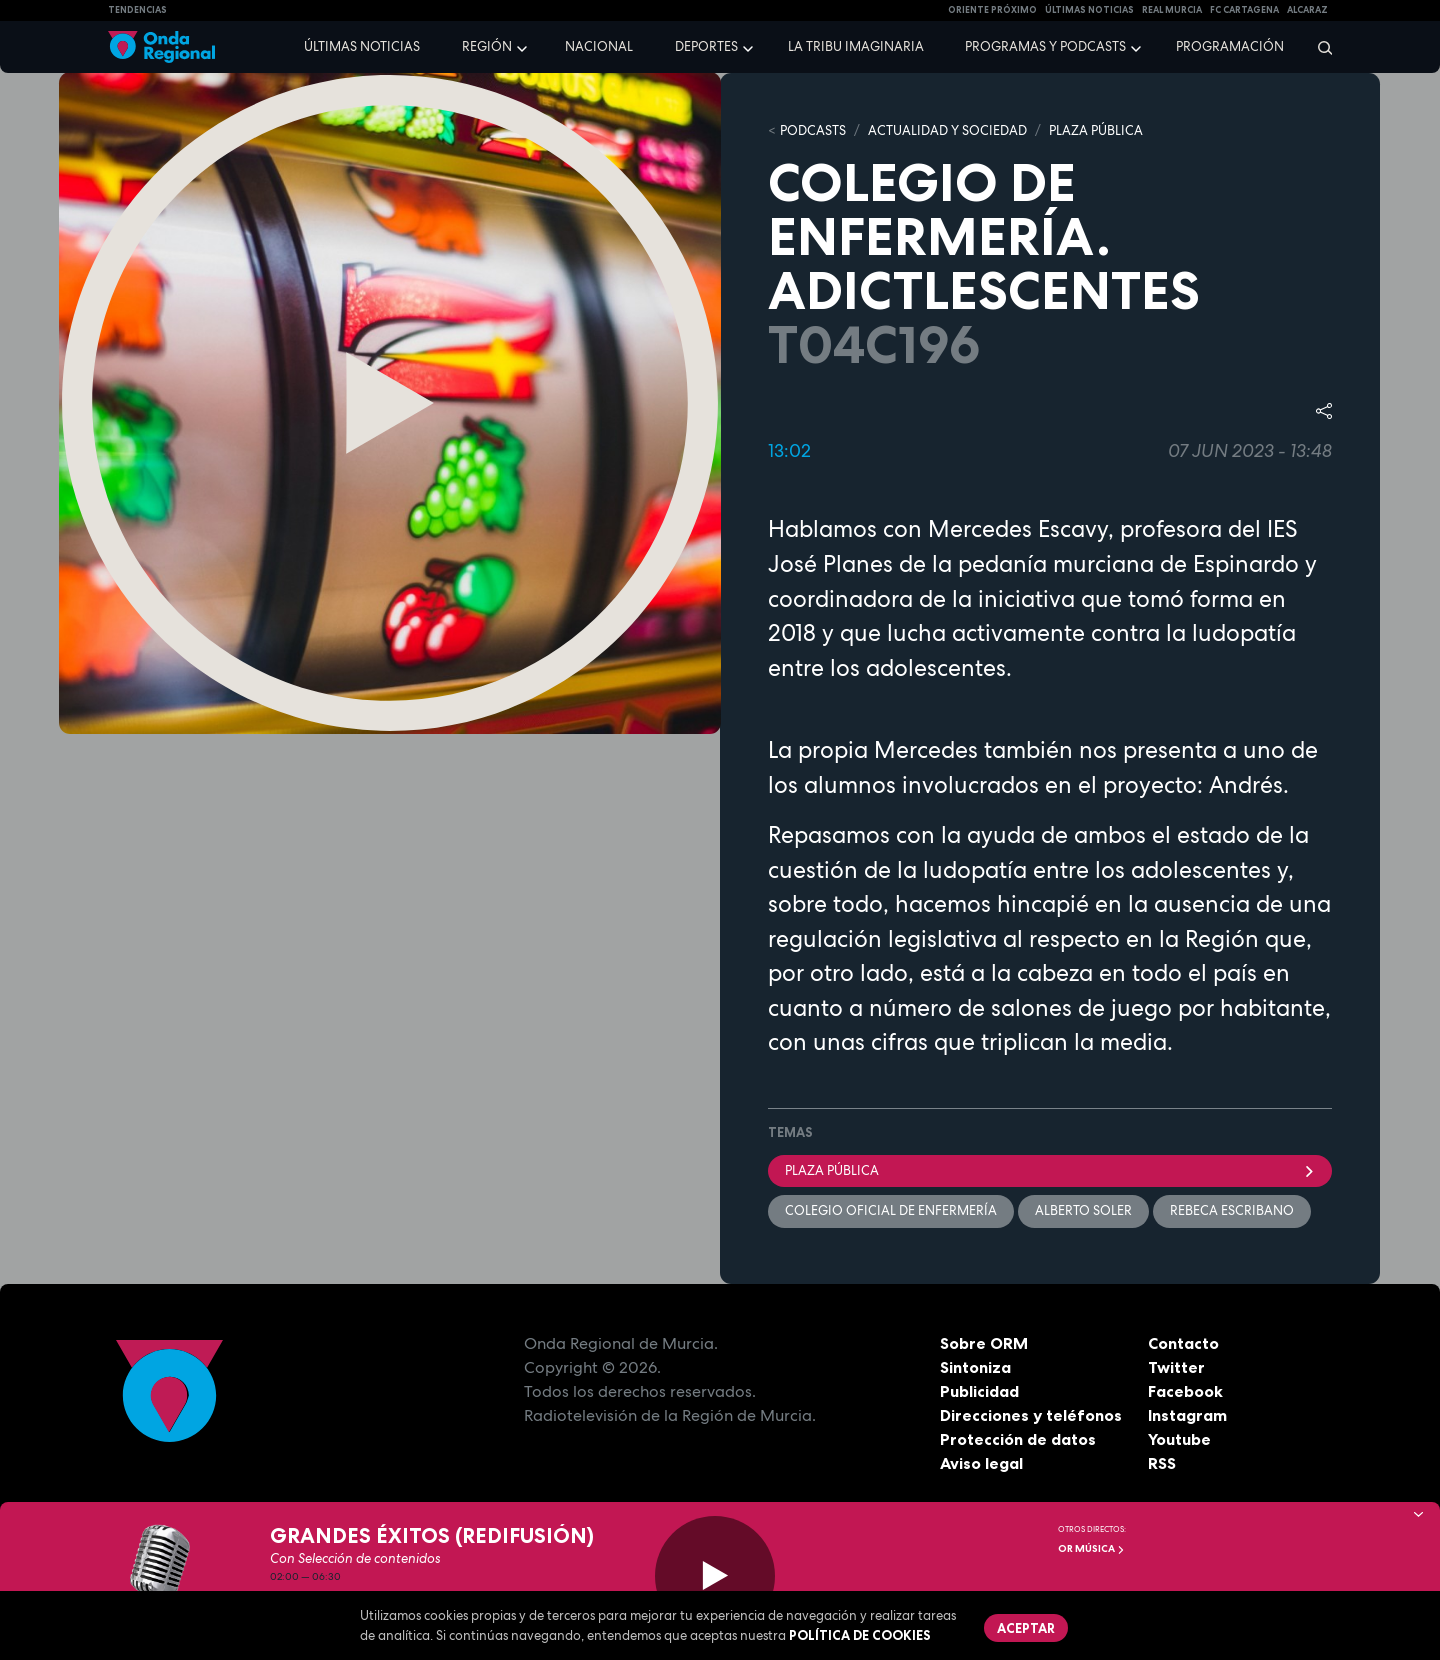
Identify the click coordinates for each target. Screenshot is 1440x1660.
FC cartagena (1244, 10)
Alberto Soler (1083, 1210)
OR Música (1091, 1548)
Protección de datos (1018, 1439)
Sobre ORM (984, 1343)
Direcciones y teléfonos (1031, 1415)
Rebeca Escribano (1232, 1210)
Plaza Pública (1050, 1170)
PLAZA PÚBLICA (1096, 130)
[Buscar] (1318, 47)
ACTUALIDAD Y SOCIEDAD (947, 130)
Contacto (1183, 1343)
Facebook (1185, 1391)
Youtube (1179, 1439)
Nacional (599, 46)
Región (487, 46)
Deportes (706, 46)
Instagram (1187, 1415)
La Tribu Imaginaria (856, 46)
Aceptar (1026, 1628)
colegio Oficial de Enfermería (891, 1210)
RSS (1162, 1463)
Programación (1230, 46)
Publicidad (979, 1391)
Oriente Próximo (992, 10)
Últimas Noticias (1089, 10)
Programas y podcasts (1045, 46)
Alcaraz (1307, 10)
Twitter (1176, 1367)
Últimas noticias (362, 46)
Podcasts (813, 130)
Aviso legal (981, 1463)
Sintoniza (975, 1367)
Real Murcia (1172, 10)
